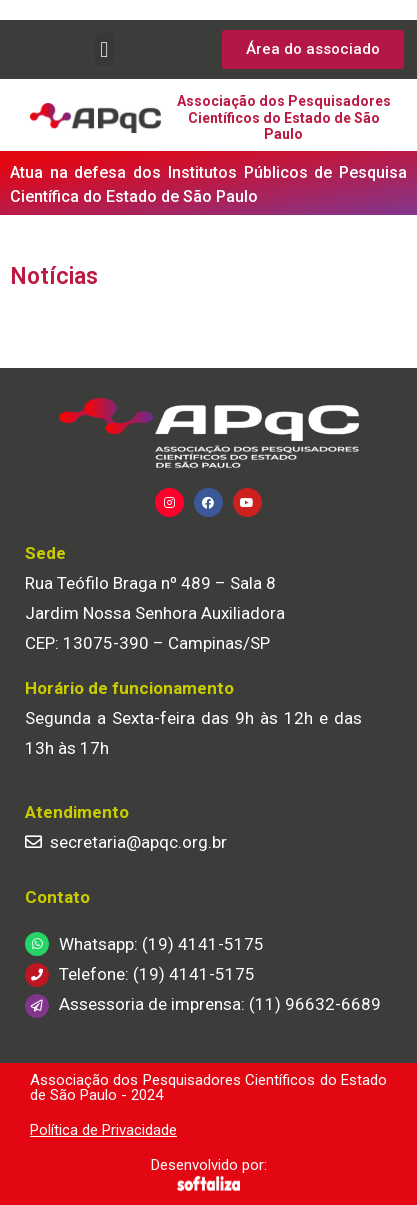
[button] (104, 49)
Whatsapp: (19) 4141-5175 (161, 944)
